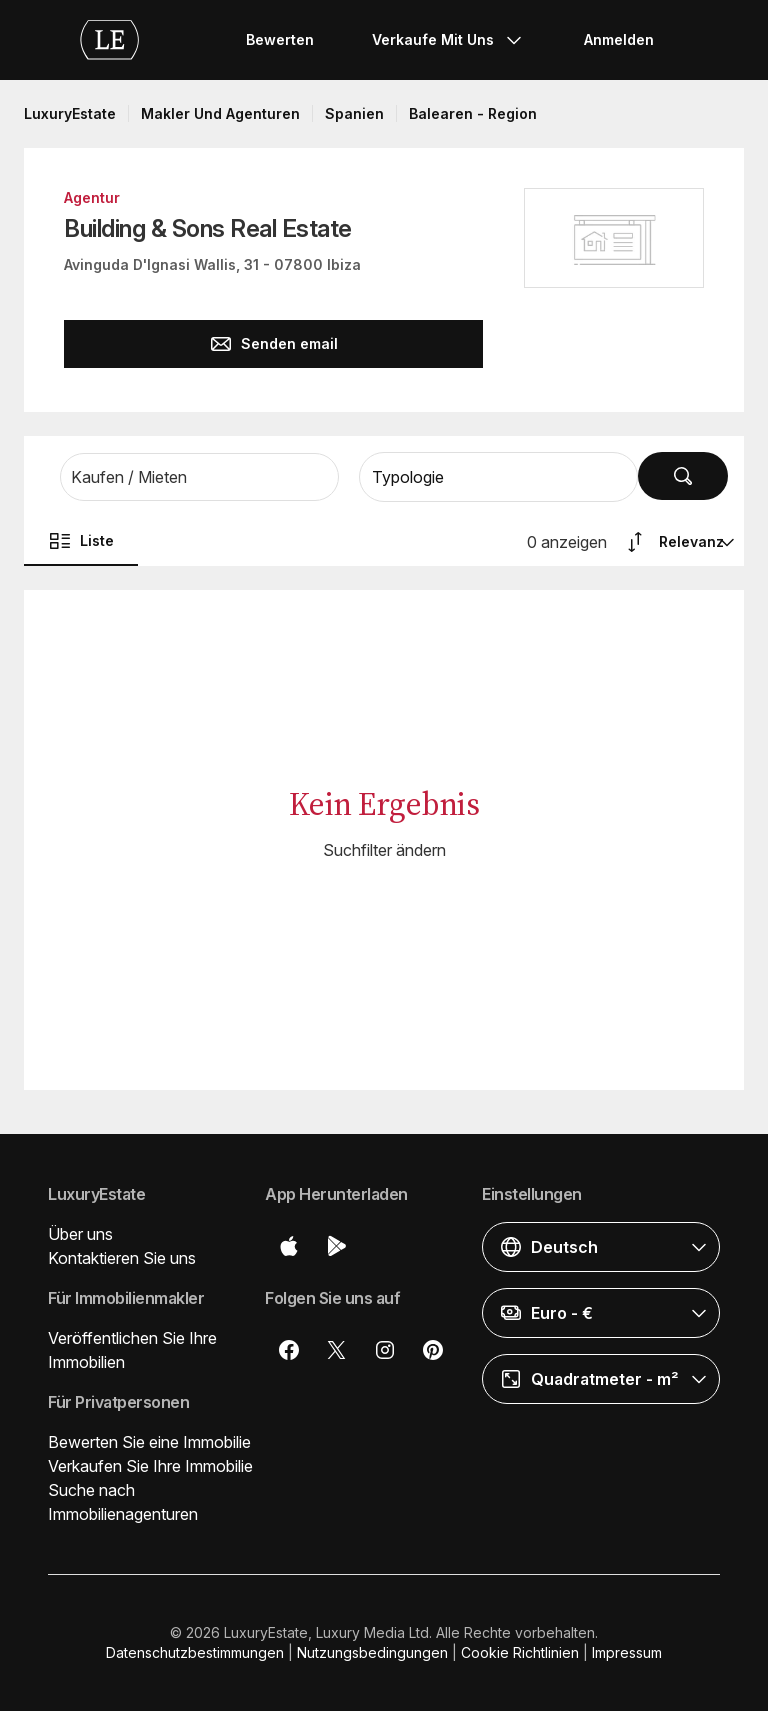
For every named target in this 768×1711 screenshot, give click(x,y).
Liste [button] (81, 541)
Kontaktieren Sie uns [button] (122, 1258)
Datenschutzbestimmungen (195, 1652)
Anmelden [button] (619, 39)
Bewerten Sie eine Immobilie (149, 1442)
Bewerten (280, 39)
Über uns (80, 1234)
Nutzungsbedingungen (372, 1652)
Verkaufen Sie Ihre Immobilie (150, 1466)
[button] (199, 477)
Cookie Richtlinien (520, 1652)
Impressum (627, 1652)
